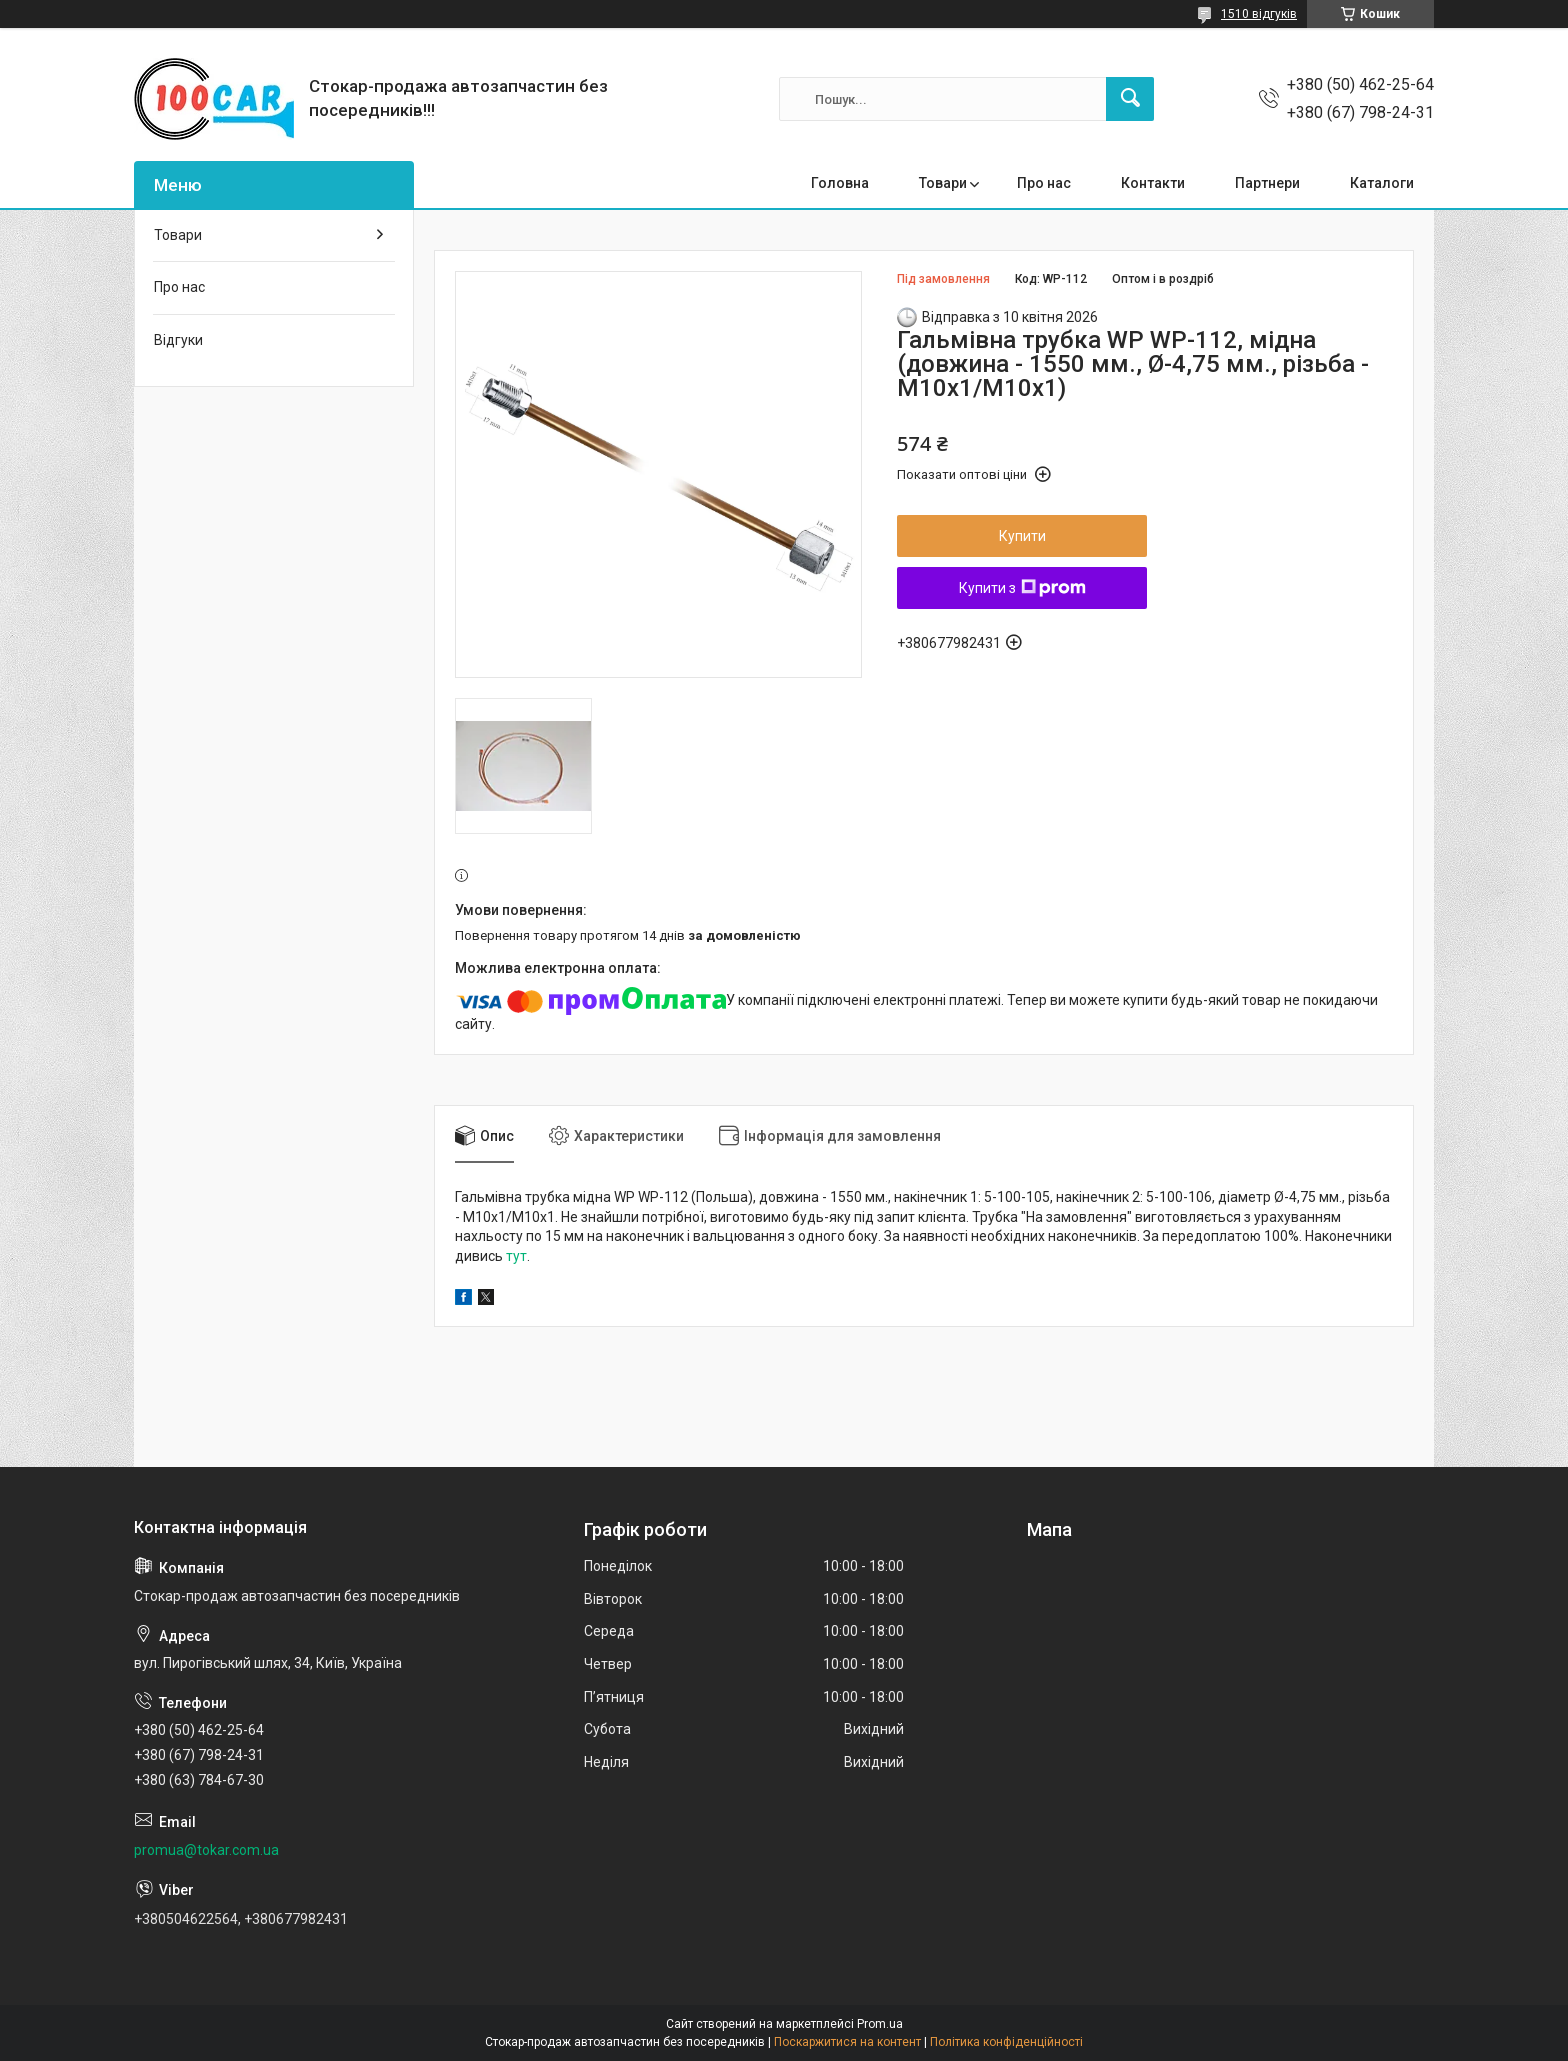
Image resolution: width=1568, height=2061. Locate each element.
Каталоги (1382, 183)
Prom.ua (880, 2024)
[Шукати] (1130, 99)
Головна (840, 183)
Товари (943, 183)
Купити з (1022, 588)
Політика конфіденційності (1006, 2042)
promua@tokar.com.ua (206, 1850)
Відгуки (178, 340)
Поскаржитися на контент (847, 2042)
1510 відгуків (1259, 14)
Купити (1022, 536)
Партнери (1267, 183)
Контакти (1153, 183)
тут (516, 1256)
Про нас (1044, 183)
